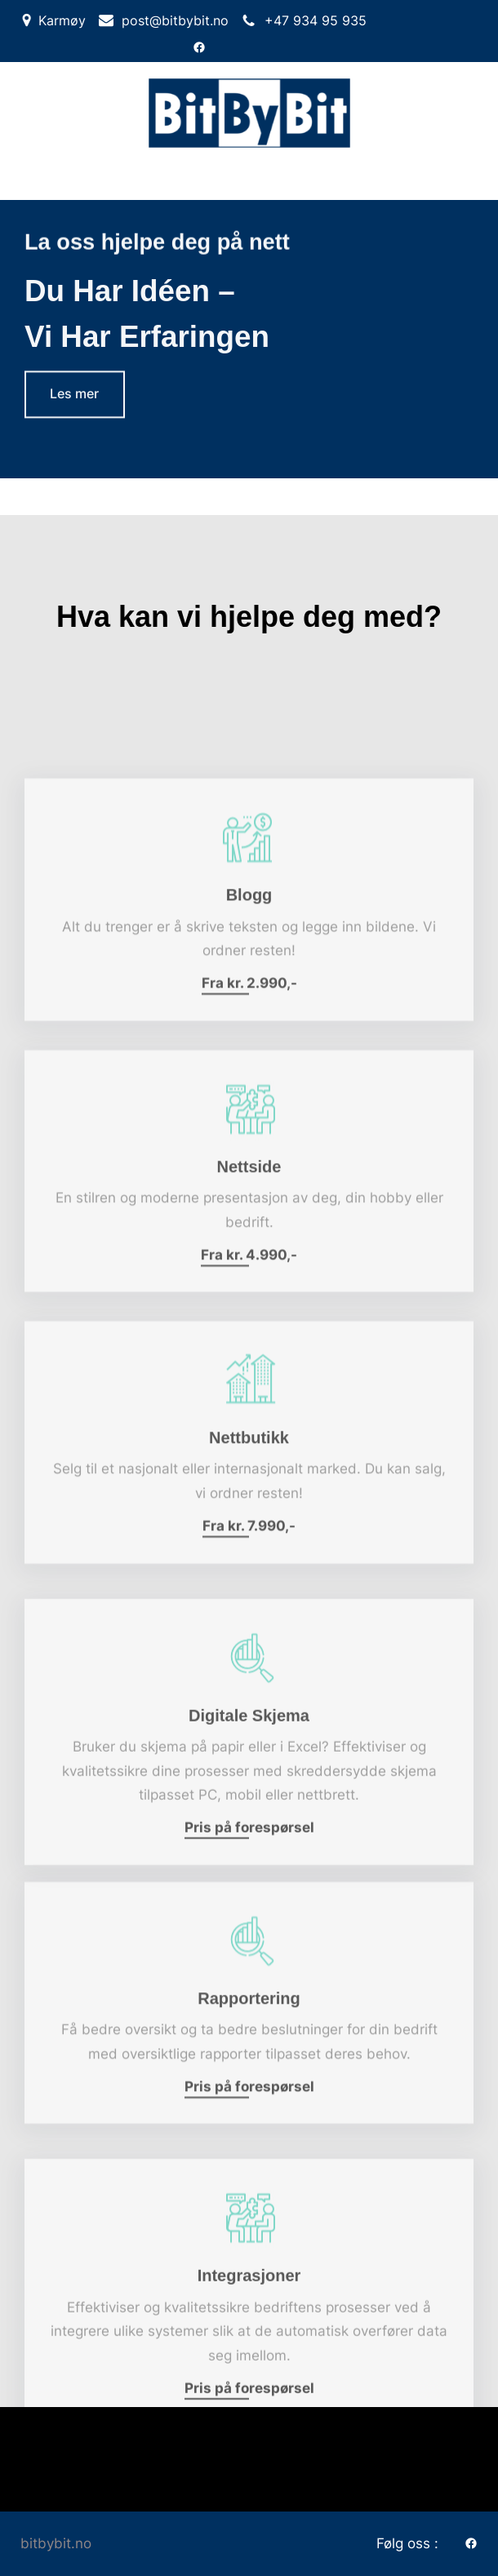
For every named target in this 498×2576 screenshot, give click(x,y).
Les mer (74, 396)
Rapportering (249, 2058)
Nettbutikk (249, 1498)
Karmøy (62, 20)
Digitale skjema (249, 1781)
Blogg (249, 955)
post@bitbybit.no (175, 20)
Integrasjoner (249, 2341)
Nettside (249, 1226)
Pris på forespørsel (249, 1893)
